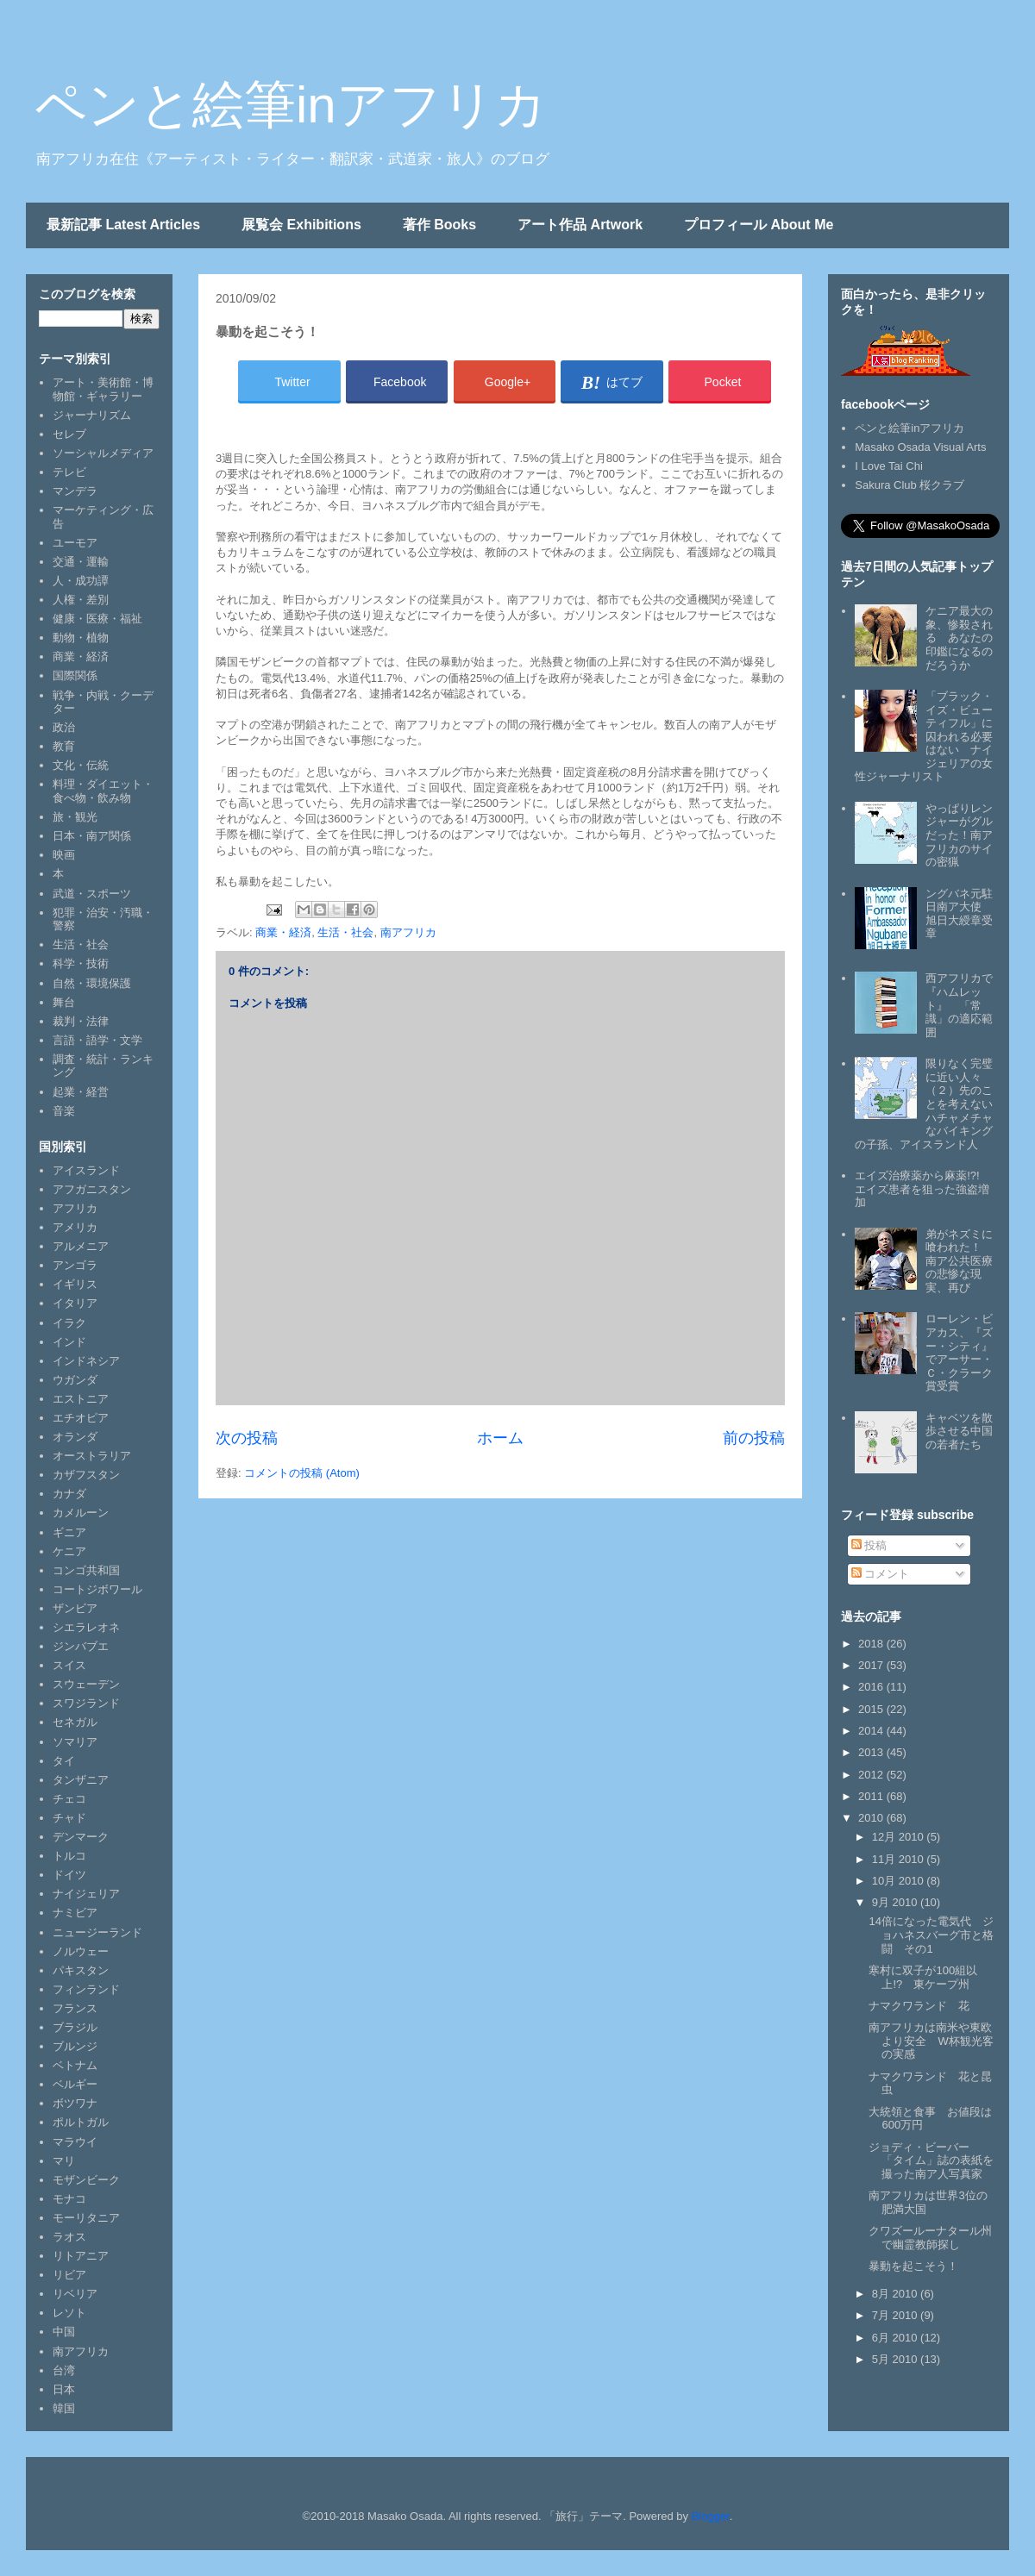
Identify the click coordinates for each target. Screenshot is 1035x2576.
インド (69, 1341)
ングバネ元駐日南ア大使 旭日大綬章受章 (959, 914)
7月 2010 (896, 2315)
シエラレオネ (86, 1627)
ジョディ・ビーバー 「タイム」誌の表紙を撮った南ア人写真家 (931, 2160)
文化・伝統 (81, 765)
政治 (64, 727)
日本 (64, 2389)
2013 (872, 1752)
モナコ (69, 2198)
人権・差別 (81, 599)
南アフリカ (408, 932)
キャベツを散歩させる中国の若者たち (959, 1431)
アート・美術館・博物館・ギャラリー (103, 389)
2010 (872, 1817)
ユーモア (75, 542)
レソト (69, 2312)
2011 (872, 1796)
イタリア (75, 1303)
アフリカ (75, 1208)
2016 (872, 1686)
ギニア (69, 1532)
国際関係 (75, 675)
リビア (69, 2274)
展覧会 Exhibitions (301, 224)
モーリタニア (86, 2217)
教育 (64, 746)
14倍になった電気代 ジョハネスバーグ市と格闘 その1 (931, 1934)
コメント (880, 1573)
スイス (69, 1665)
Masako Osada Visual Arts (920, 447)
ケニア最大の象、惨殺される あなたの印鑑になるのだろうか (959, 637)
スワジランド (86, 1703)
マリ (64, 2160)
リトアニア (81, 2255)
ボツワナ (75, 2103)
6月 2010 (896, 2337)
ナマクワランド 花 (919, 2005)
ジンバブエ (81, 1646)
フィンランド (86, 1989)
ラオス (69, 2236)
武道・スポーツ (92, 893)
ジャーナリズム (92, 415)
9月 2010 (896, 1902)
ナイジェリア (86, 1893)
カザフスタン (86, 1474)
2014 (872, 1730)
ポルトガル (81, 2122)
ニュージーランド (97, 1932)
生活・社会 (345, 932)
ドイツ (69, 1874)
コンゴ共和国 (86, 1570)
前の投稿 (754, 1438)
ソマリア (75, 1741)
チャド (69, 1817)
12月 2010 (899, 1836)
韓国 (64, 2408)
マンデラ (75, 491)
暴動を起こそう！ (913, 2266)
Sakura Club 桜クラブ (909, 484)
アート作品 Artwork (580, 224)
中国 (64, 2331)
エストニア (81, 1398)
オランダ (75, 1436)
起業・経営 (81, 1091)
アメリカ (75, 1227)
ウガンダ (75, 1379)
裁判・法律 (81, 1021)
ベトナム (75, 2065)
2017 (872, 1665)
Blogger (711, 2516)
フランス (75, 2008)
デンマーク (81, 1836)
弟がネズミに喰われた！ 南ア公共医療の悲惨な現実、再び (959, 1261)
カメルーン (81, 1512)
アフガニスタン (92, 1189)
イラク (69, 1322)
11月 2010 (899, 1859)
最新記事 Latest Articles (123, 224)
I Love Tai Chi (889, 466)
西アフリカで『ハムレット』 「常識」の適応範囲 (959, 1005)
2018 (872, 1643)
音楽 (64, 1110)
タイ (64, 1760)
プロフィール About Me (758, 224)
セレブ (69, 434)
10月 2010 (899, 1880)
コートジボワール (97, 1589)
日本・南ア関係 (92, 835)
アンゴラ (75, 1265)
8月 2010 (896, 2293)
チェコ (69, 1798)
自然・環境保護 (92, 983)
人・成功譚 (81, 580)
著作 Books (439, 224)
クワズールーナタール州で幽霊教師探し (930, 2237)
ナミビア (75, 1912)
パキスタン (81, 1970)
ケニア (69, 1551)
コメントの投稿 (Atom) (302, 1472)
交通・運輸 (81, 561)
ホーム (500, 1438)
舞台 (64, 1002)
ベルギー (75, 2084)
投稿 (869, 1545)
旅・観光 (75, 816)
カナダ (69, 1493)
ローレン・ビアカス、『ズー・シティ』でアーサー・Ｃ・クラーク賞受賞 (959, 1352)
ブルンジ (75, 2046)
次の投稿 (247, 1438)
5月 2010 (896, 2359)
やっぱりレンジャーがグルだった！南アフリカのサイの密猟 (959, 835)
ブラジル (75, 2027)
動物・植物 (81, 637)
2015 (872, 1709)
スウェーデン (86, 1684)
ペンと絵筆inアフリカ (290, 105)
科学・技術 (81, 963)
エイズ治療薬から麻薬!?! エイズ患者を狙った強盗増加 (922, 1189)
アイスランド (86, 1170)
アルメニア (81, 1246)
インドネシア (86, 1360)
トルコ (69, 1855)
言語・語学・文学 (97, 1040)
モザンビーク (86, 2179)
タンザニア (81, 1779)
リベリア (75, 2293)
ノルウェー (81, 1951)
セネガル (75, 1722)
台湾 (64, 2370)
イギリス (75, 1284)
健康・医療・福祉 (97, 618)
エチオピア (81, 1417)
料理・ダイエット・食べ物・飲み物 (103, 791)
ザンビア (75, 1608)
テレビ (69, 472)
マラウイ (75, 2141)
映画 (64, 854)
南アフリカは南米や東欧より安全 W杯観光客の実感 (931, 2040)
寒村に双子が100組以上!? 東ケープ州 (923, 1977)
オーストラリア (92, 1455)
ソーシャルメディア (103, 453)
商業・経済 (283, 932)
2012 (872, 1774)
